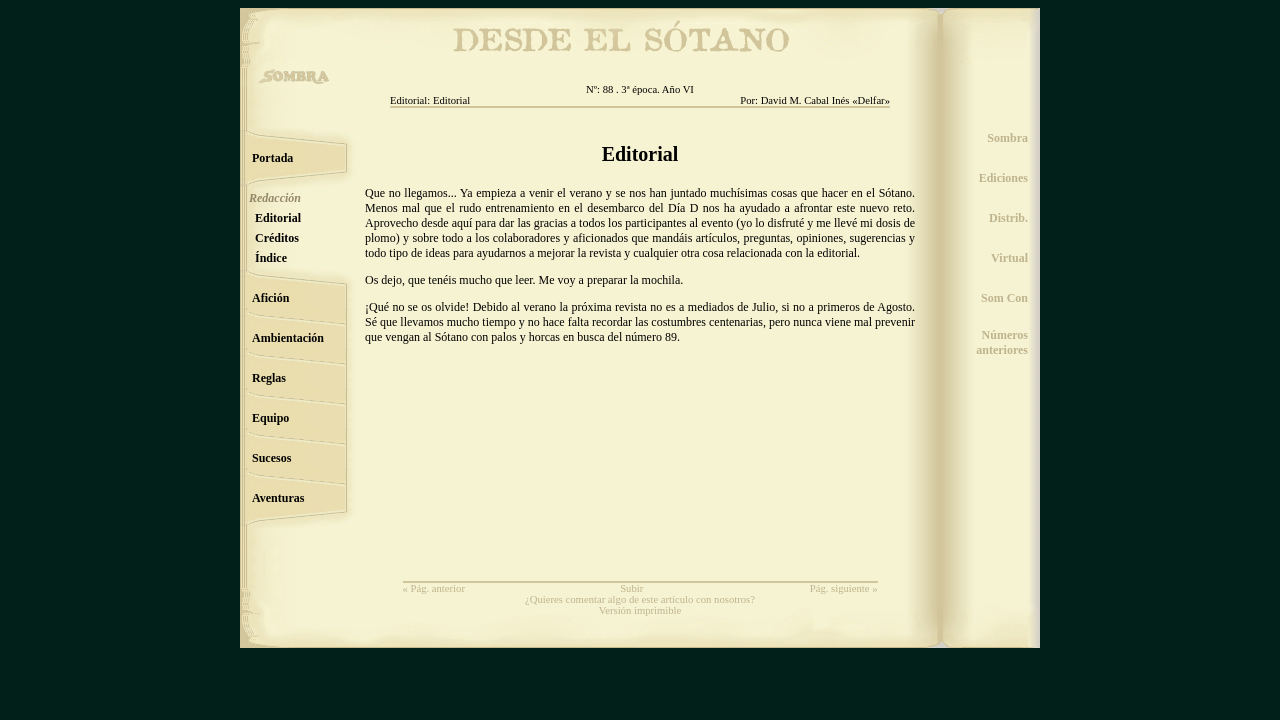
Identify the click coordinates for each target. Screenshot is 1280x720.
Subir (631, 588)
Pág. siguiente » (844, 588)
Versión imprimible (640, 610)
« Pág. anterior (434, 588)
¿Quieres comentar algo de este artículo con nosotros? (640, 599)
